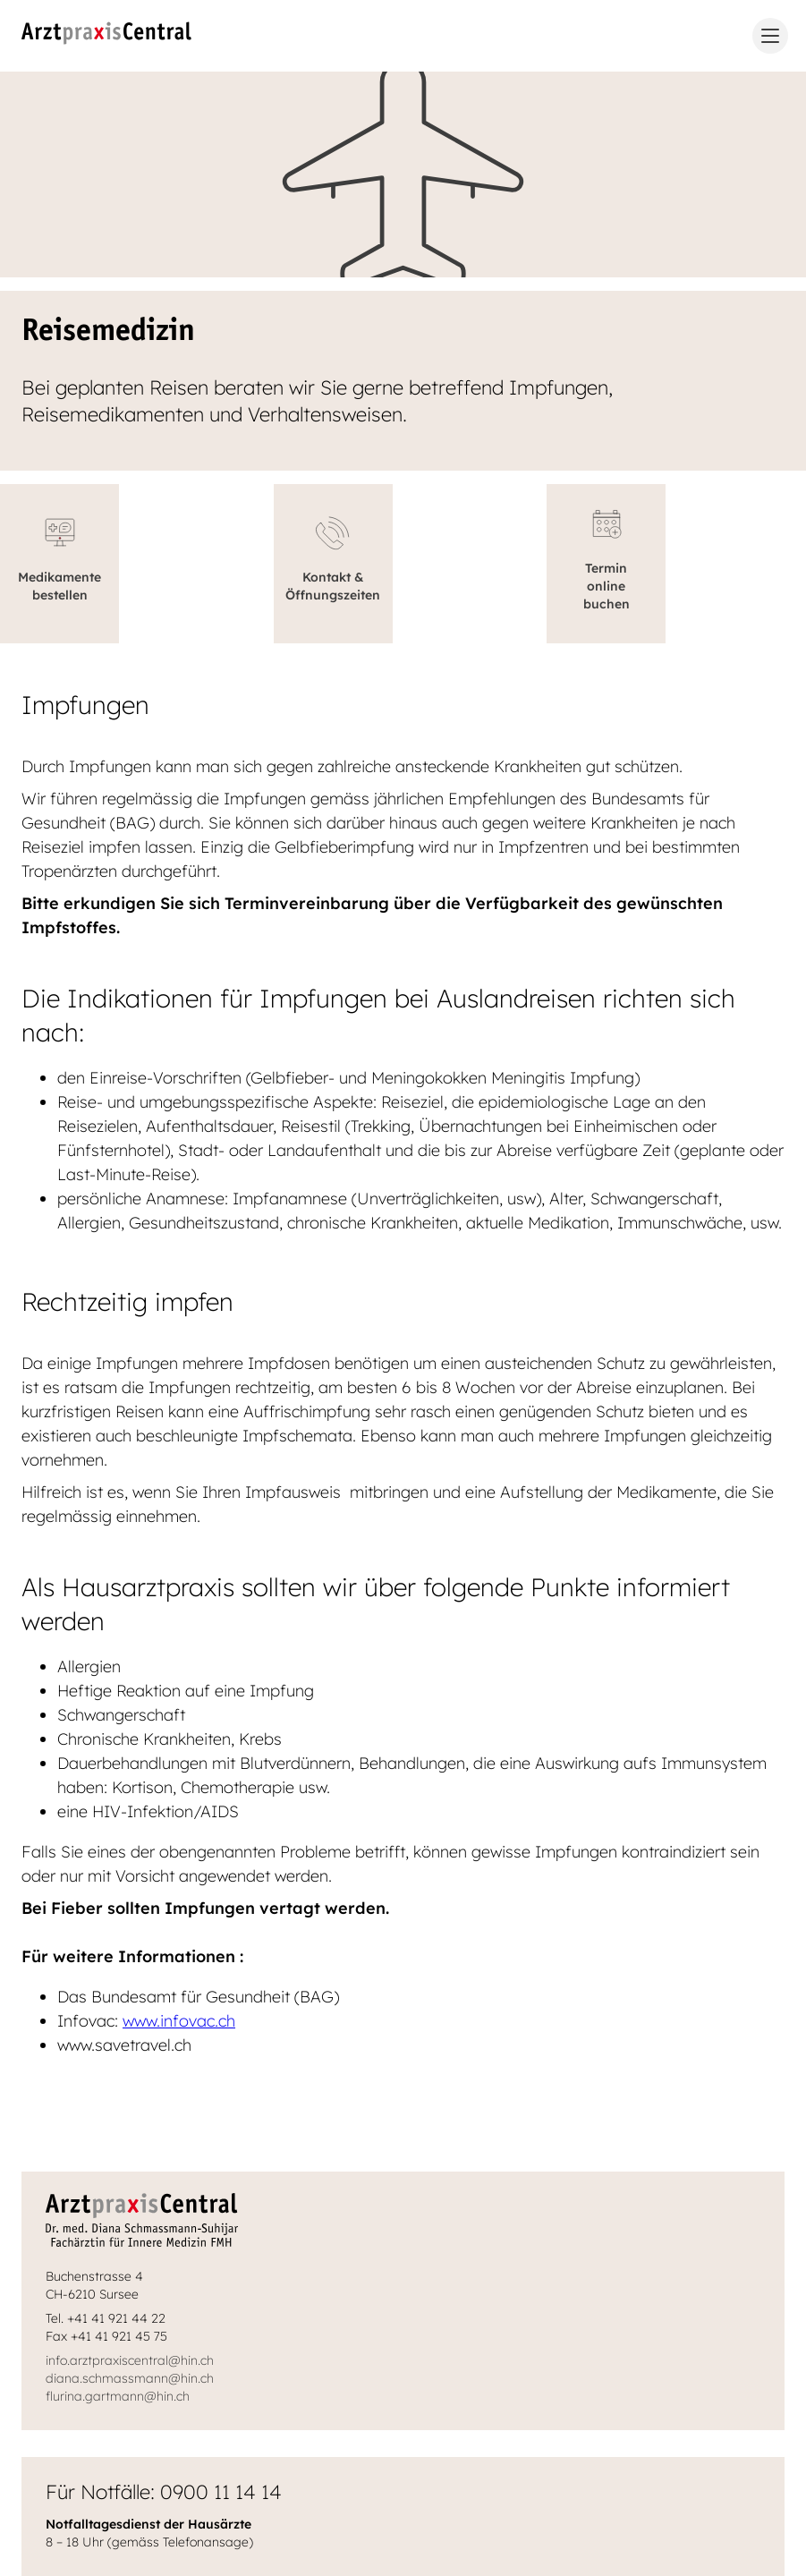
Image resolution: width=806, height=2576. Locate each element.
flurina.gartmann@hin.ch (118, 2396)
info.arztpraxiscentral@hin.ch (130, 2360)
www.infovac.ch (179, 2021)
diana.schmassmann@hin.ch (130, 2378)
